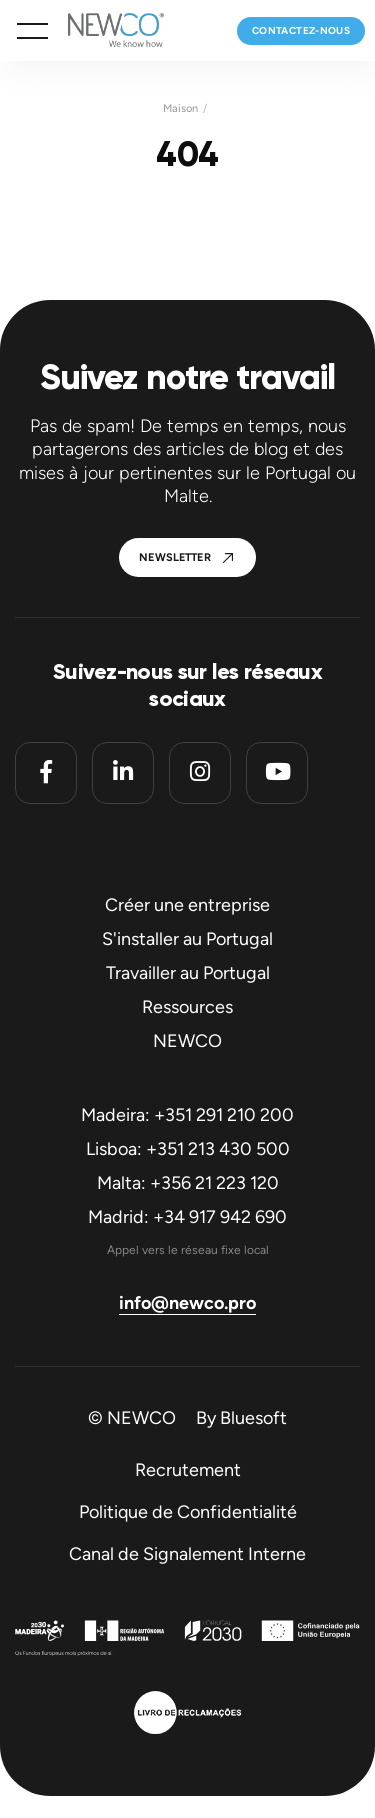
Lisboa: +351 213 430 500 (188, 1149)
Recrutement (188, 1470)
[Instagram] (200, 773)
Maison (180, 108)
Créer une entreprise (187, 905)
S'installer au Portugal (187, 939)
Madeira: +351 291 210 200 (187, 1115)
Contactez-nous (301, 30)
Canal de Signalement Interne (187, 1554)
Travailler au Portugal (188, 973)
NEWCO (187, 1041)
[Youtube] (277, 773)
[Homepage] (106, 30)
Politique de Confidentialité (188, 1512)
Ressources (187, 1007)
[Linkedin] (123, 773)
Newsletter (175, 557)
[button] (32, 31)
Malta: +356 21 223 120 (188, 1183)
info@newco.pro (187, 1303)
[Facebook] (46, 773)
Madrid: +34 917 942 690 (187, 1217)
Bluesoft (253, 1418)
